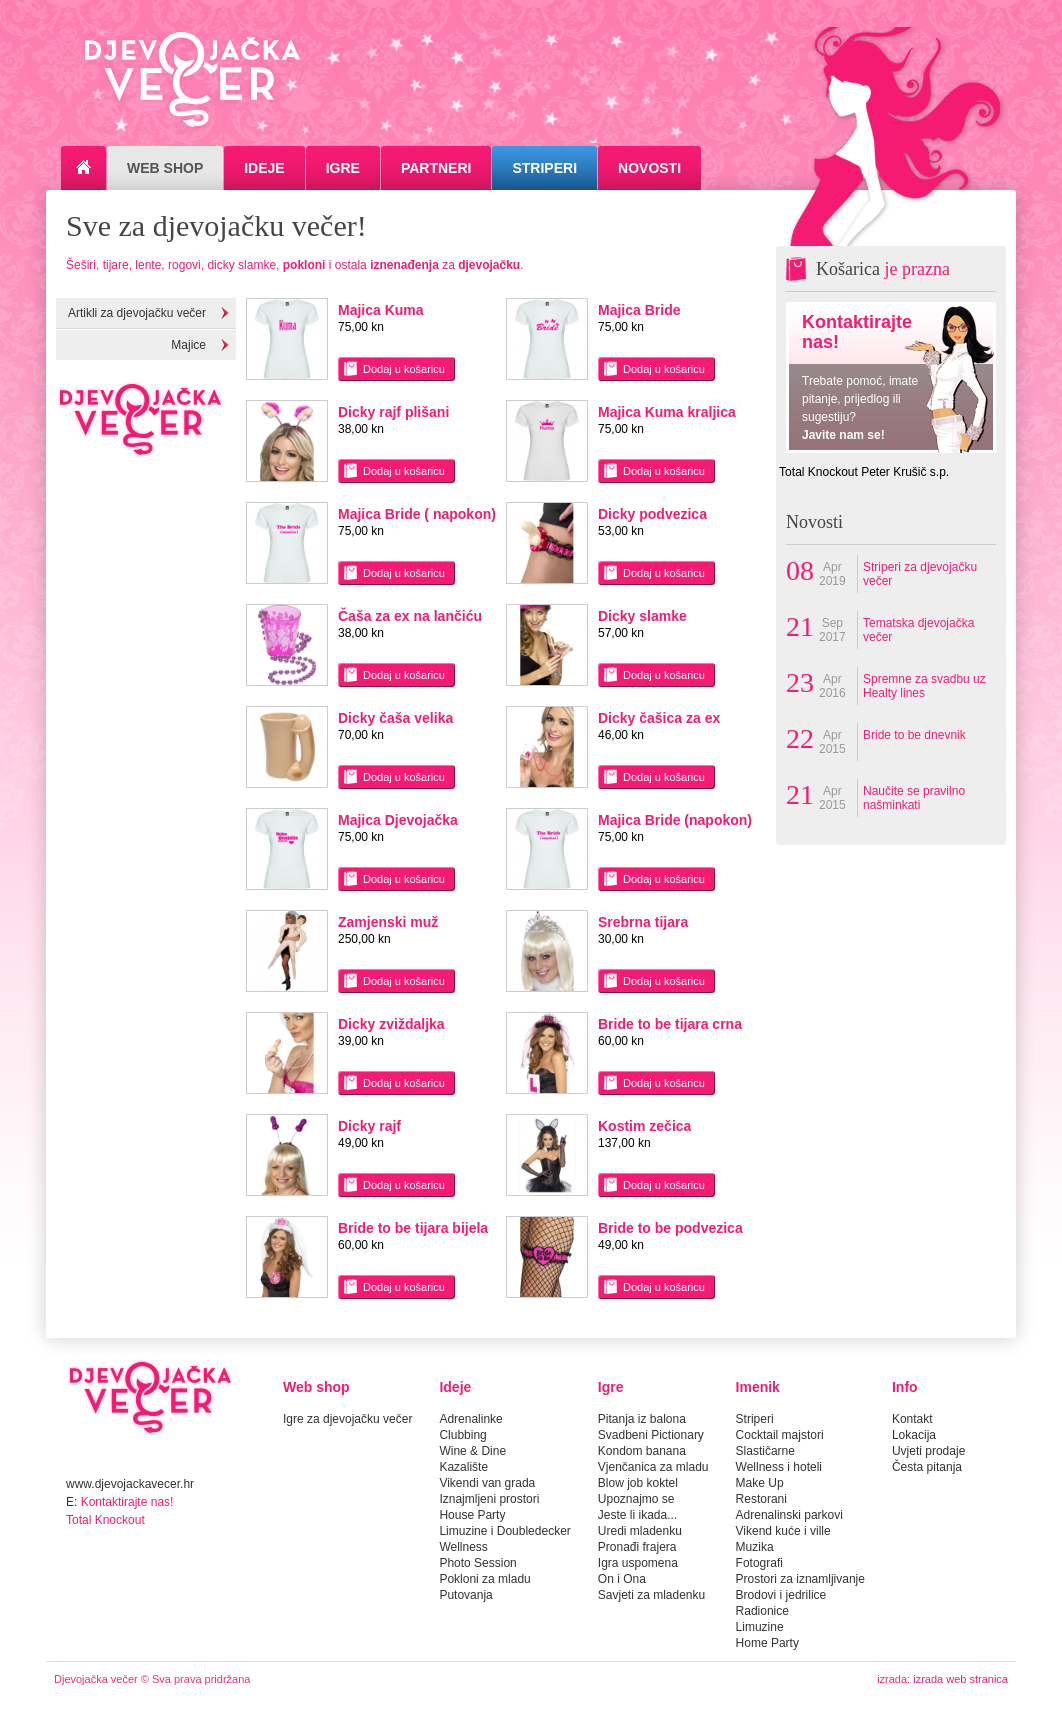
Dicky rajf (369, 1126)
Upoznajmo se (636, 1499)
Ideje (264, 168)
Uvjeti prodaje (928, 1451)
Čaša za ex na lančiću (410, 616)
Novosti (649, 168)
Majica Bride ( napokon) (417, 514)
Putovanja (465, 1595)
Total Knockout (105, 1520)
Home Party (767, 1643)
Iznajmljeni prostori (489, 1499)
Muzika (755, 1547)
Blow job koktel (638, 1483)
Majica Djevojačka (398, 820)
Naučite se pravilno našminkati (914, 798)
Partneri (436, 168)
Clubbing (462, 1435)
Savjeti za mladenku (651, 1595)
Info (905, 1387)
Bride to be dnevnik (914, 735)
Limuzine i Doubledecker (504, 1531)
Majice (188, 345)
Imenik (758, 1387)
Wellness (463, 1547)
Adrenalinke (470, 1419)
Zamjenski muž (388, 922)
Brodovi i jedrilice (781, 1595)
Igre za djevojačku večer (347, 1419)
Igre (343, 168)
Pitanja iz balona (642, 1419)
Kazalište (463, 1467)
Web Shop (165, 168)
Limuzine (760, 1627)
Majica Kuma (381, 310)
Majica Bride (639, 310)
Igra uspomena (638, 1563)
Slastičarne (765, 1451)
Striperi (544, 168)
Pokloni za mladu (484, 1579)
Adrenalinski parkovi (789, 1515)
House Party (472, 1515)
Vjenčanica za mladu (653, 1467)
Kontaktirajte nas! (127, 1502)
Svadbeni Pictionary (651, 1435)
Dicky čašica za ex (659, 718)
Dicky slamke (642, 616)
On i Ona (622, 1579)
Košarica (883, 269)
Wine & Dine (472, 1451)
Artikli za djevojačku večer (137, 313)
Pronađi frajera (637, 1547)
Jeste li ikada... (637, 1515)
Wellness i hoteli (779, 1467)
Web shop (316, 1387)
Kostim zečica (644, 1126)
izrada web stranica (960, 1679)
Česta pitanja (927, 1467)
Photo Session (477, 1563)
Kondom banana (642, 1451)
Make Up (760, 1483)
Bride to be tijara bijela (413, 1228)
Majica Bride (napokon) (675, 820)
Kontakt (912, 1419)
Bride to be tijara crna (670, 1024)
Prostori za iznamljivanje (800, 1579)
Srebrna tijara (643, 922)
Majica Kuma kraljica (667, 412)
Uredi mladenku (640, 1531)
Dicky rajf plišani (393, 412)
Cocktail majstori (780, 1435)
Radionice (762, 1611)
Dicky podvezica (652, 514)
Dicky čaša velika (395, 718)
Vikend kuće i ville (783, 1531)
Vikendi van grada (487, 1483)
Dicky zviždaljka (391, 1024)
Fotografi (759, 1563)
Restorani (761, 1499)
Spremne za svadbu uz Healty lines (924, 686)
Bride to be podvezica (670, 1228)
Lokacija (914, 1435)
